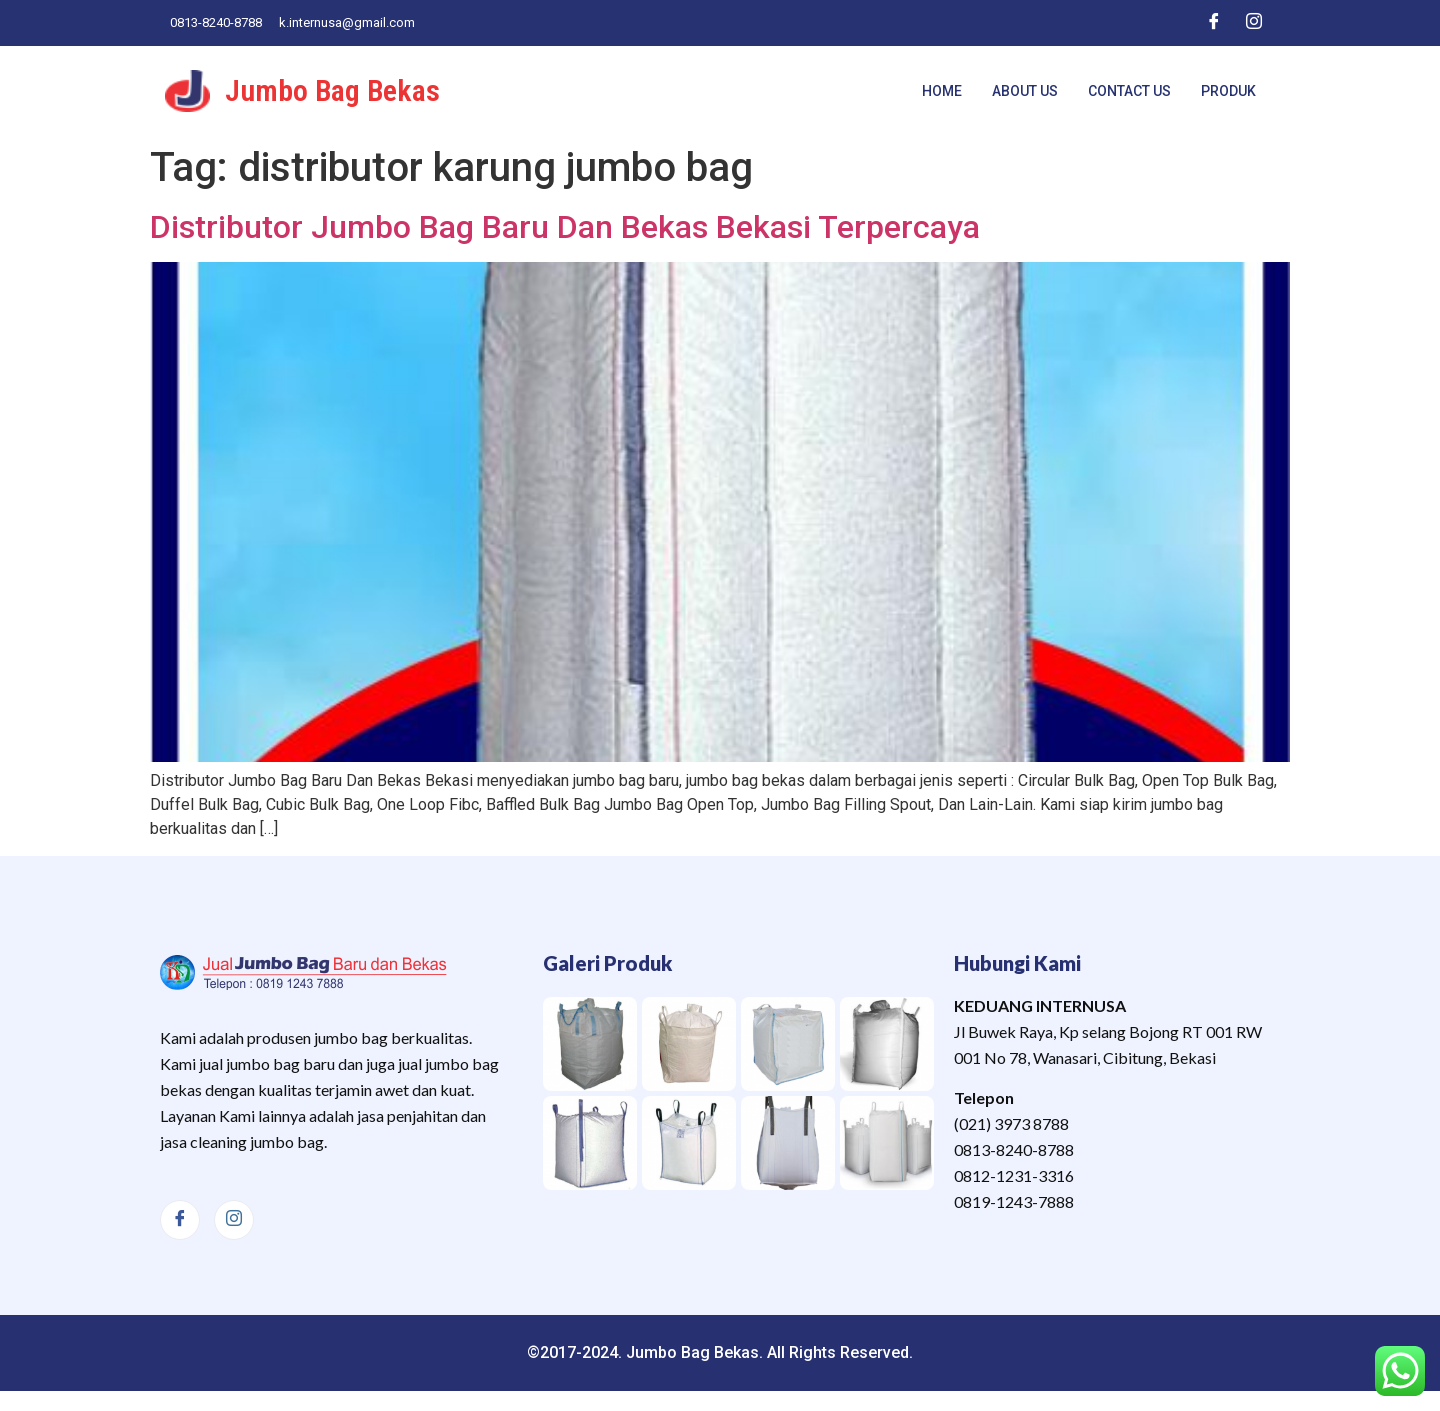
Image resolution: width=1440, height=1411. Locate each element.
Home (942, 91)
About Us (1025, 91)
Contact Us (1129, 91)
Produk (1228, 91)
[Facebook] (1214, 23)
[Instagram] (1254, 23)
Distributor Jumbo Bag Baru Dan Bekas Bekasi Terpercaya (565, 227)
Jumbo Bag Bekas (332, 90)
